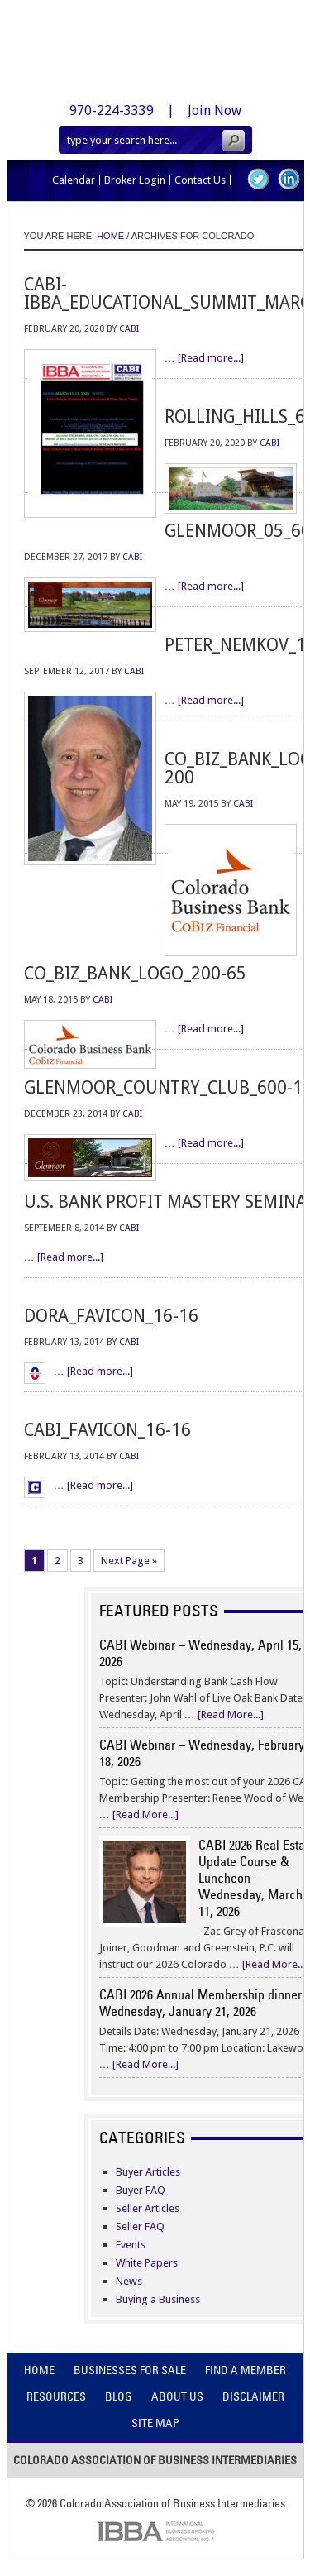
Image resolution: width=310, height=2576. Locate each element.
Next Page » (129, 1560)
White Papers (147, 2263)
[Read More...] (231, 1714)
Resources (56, 2396)
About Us (177, 2396)
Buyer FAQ (140, 2190)
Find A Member (245, 2370)
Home (39, 2370)
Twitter (258, 179)
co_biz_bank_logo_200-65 (135, 973)
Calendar (73, 180)
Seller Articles (147, 2208)
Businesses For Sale (130, 2370)
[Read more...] (211, 358)
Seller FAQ (140, 2226)
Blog (118, 2396)
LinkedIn (289, 179)
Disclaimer (253, 2396)
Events (130, 2244)
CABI (129, 328)
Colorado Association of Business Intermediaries (155, 44)
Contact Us (200, 180)
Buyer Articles (148, 2172)
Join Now (214, 110)
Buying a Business (158, 2299)
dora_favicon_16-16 (111, 1315)
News (129, 2281)
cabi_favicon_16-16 (107, 1430)
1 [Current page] (34, 1560)
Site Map (155, 2423)
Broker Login (134, 180)
